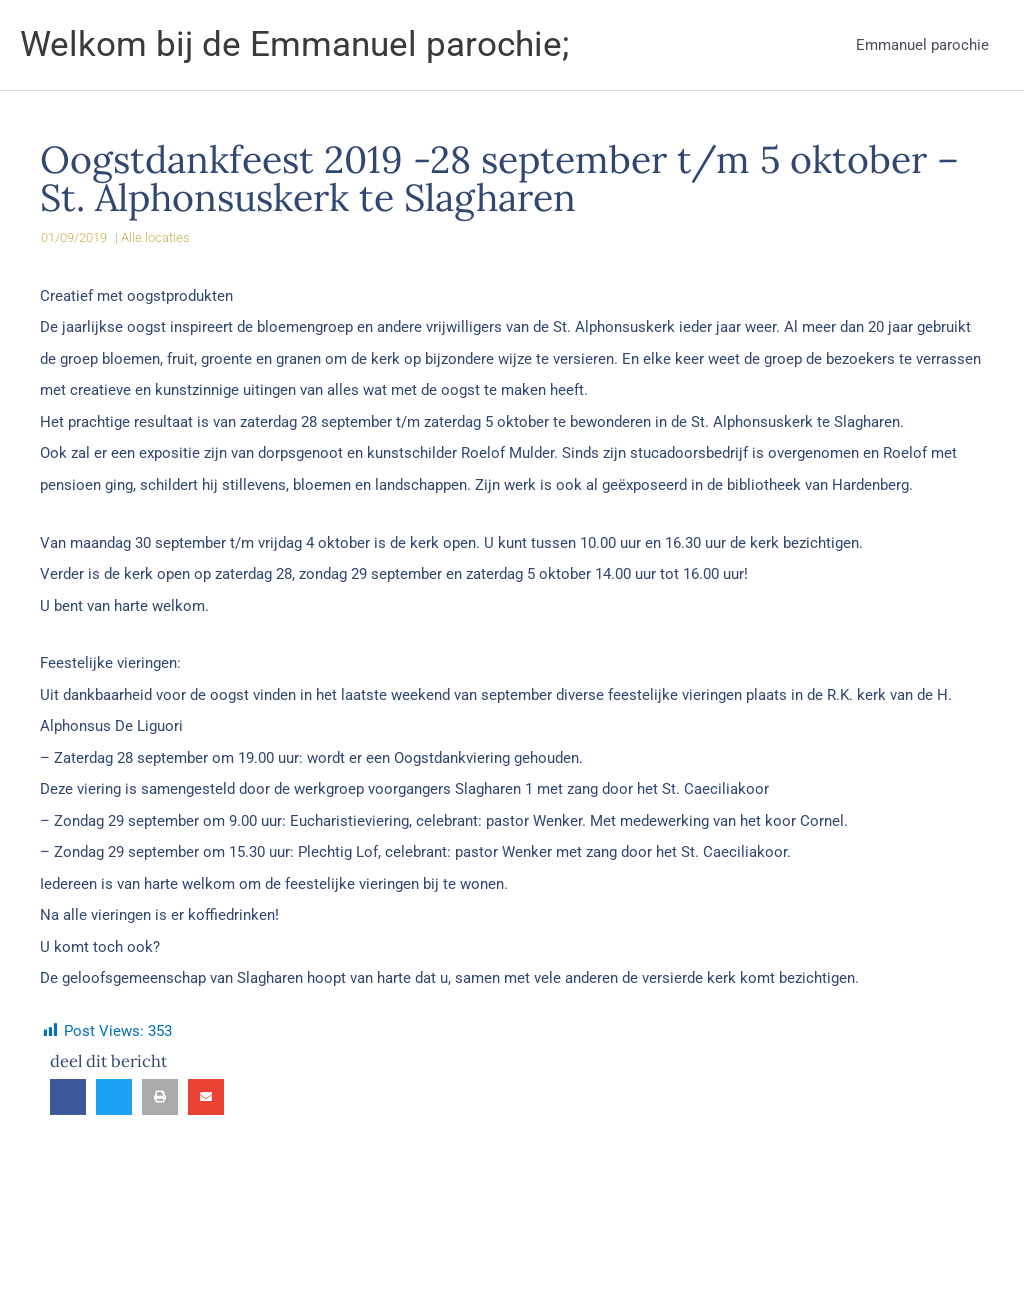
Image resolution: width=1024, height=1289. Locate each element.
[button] (68, 1097)
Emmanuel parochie (922, 45)
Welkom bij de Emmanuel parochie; (294, 44)
